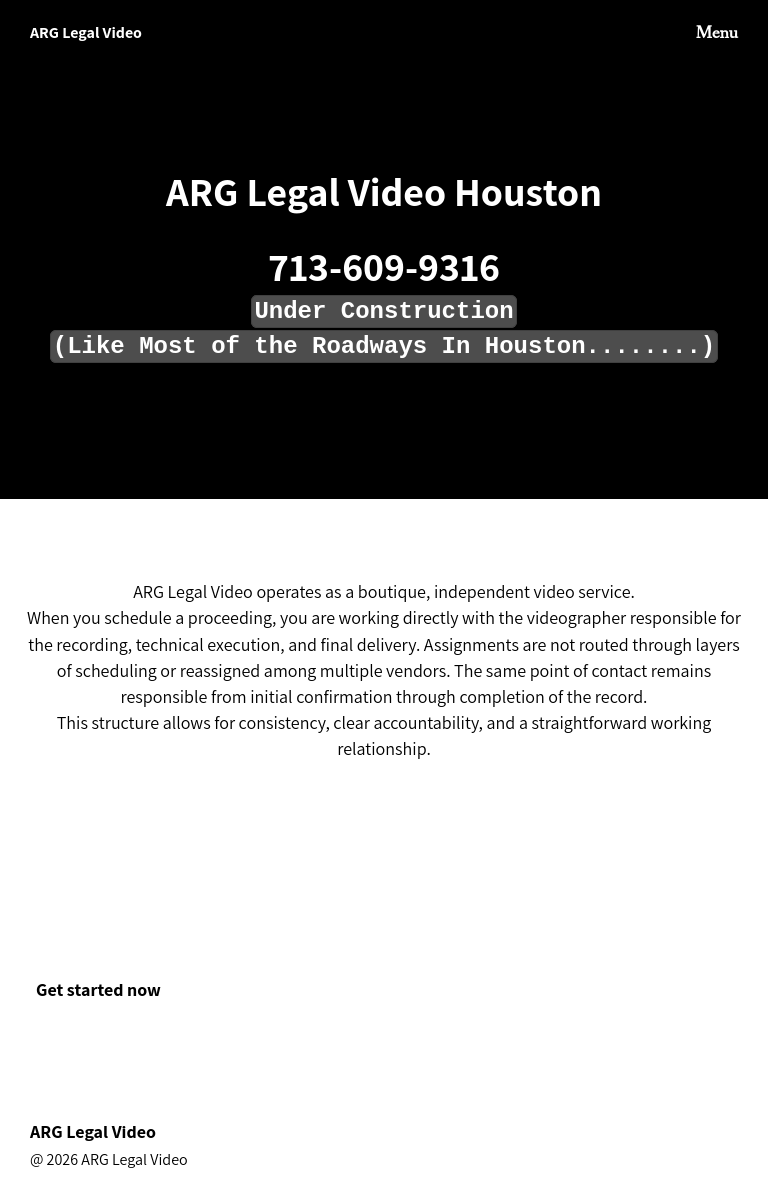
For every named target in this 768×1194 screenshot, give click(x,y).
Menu (717, 33)
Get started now (98, 989)
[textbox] (384, 318)
